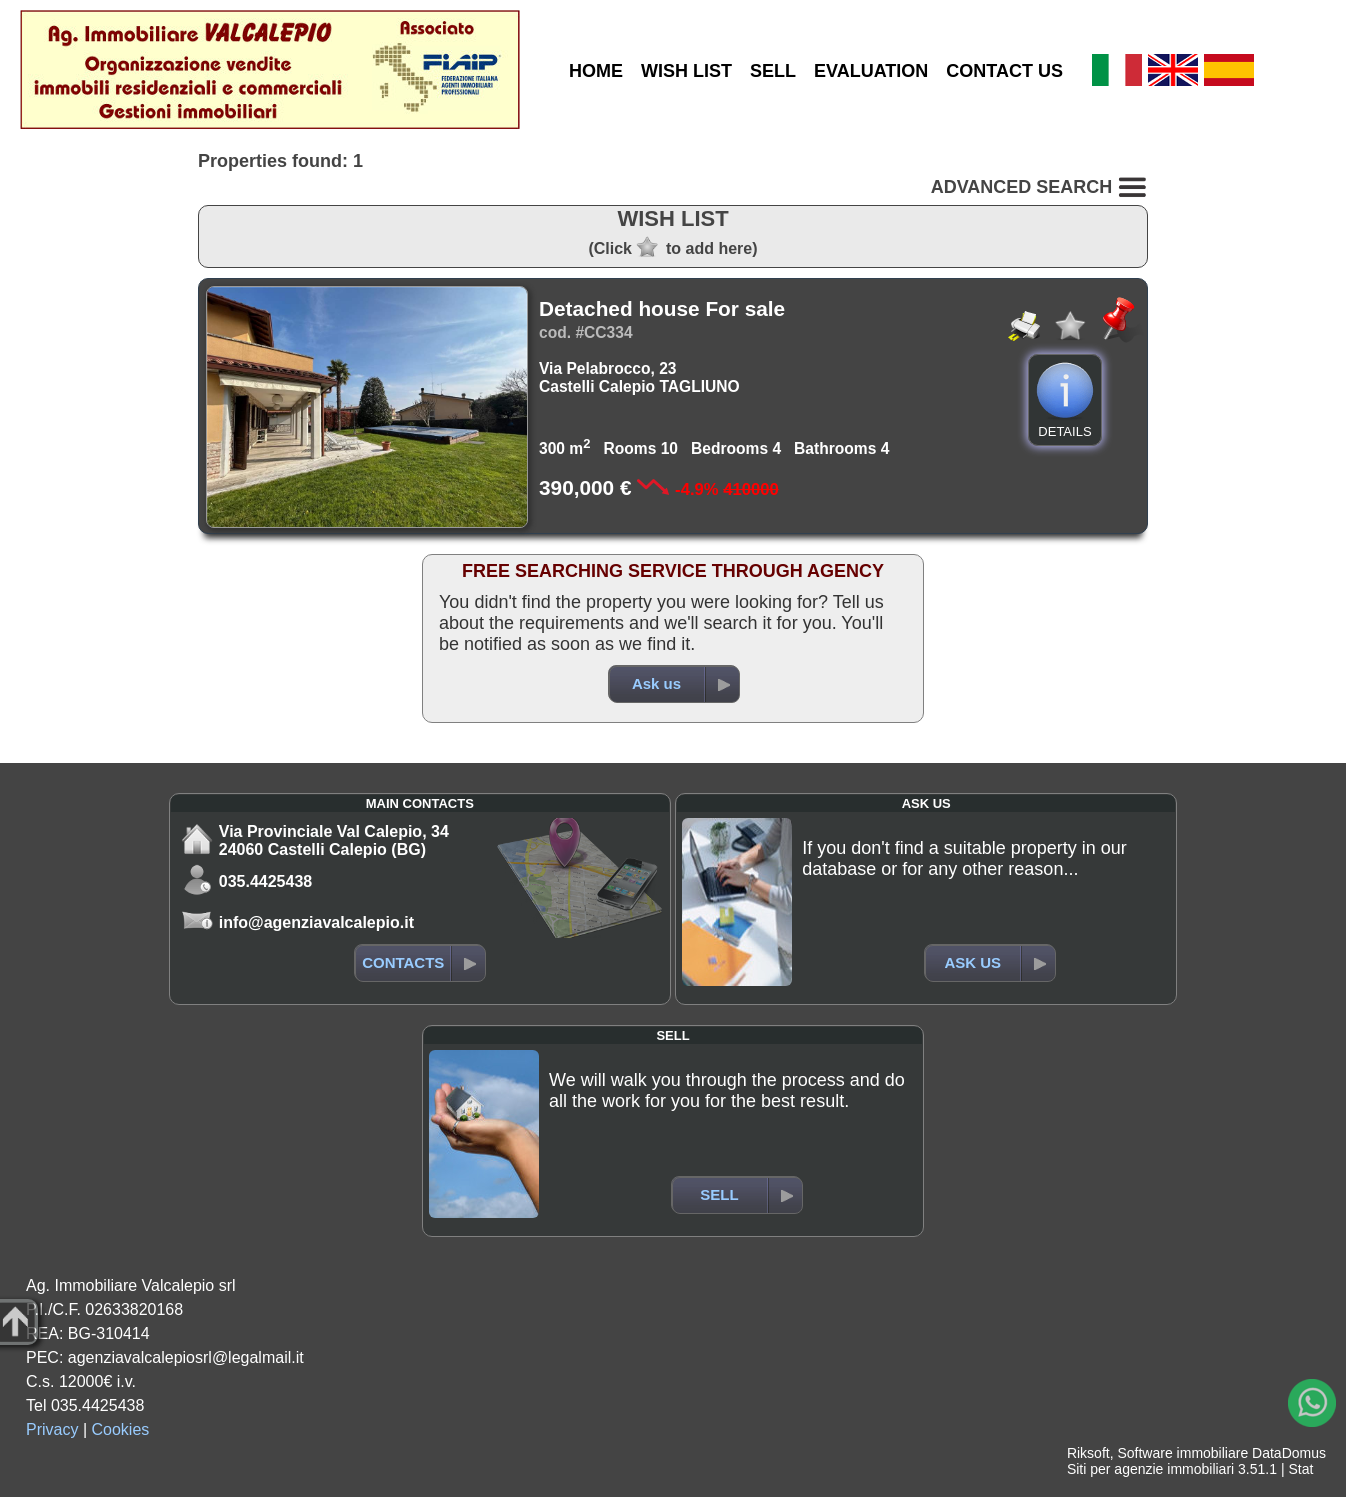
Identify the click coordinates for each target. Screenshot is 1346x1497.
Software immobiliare (1182, 1453)
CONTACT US (1004, 71)
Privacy (52, 1429)
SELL (773, 71)
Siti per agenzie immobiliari (1150, 1469)
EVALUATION (871, 71)
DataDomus (1289, 1453)
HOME (596, 71)
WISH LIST (686, 71)
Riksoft (1088, 1453)
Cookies (121, 1429)
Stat (1300, 1469)
